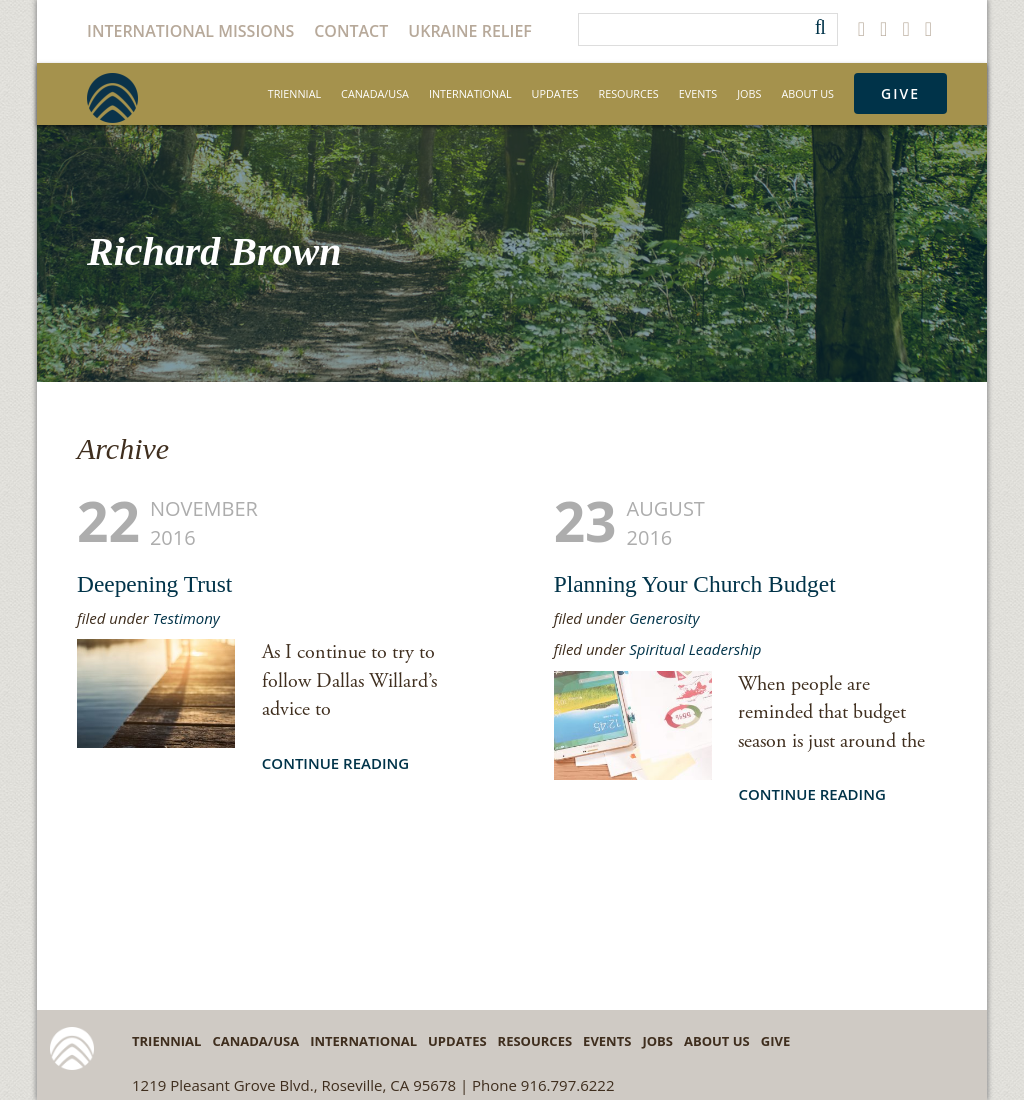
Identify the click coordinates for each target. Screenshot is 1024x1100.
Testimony (186, 618)
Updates (555, 93)
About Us (807, 93)
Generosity (664, 618)
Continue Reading (335, 763)
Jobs (749, 93)
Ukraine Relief (470, 31)
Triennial (294, 93)
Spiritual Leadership (695, 649)
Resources (629, 93)
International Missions (190, 31)
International (470, 93)
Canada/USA (375, 93)
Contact (351, 31)
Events (698, 93)
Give (900, 93)
